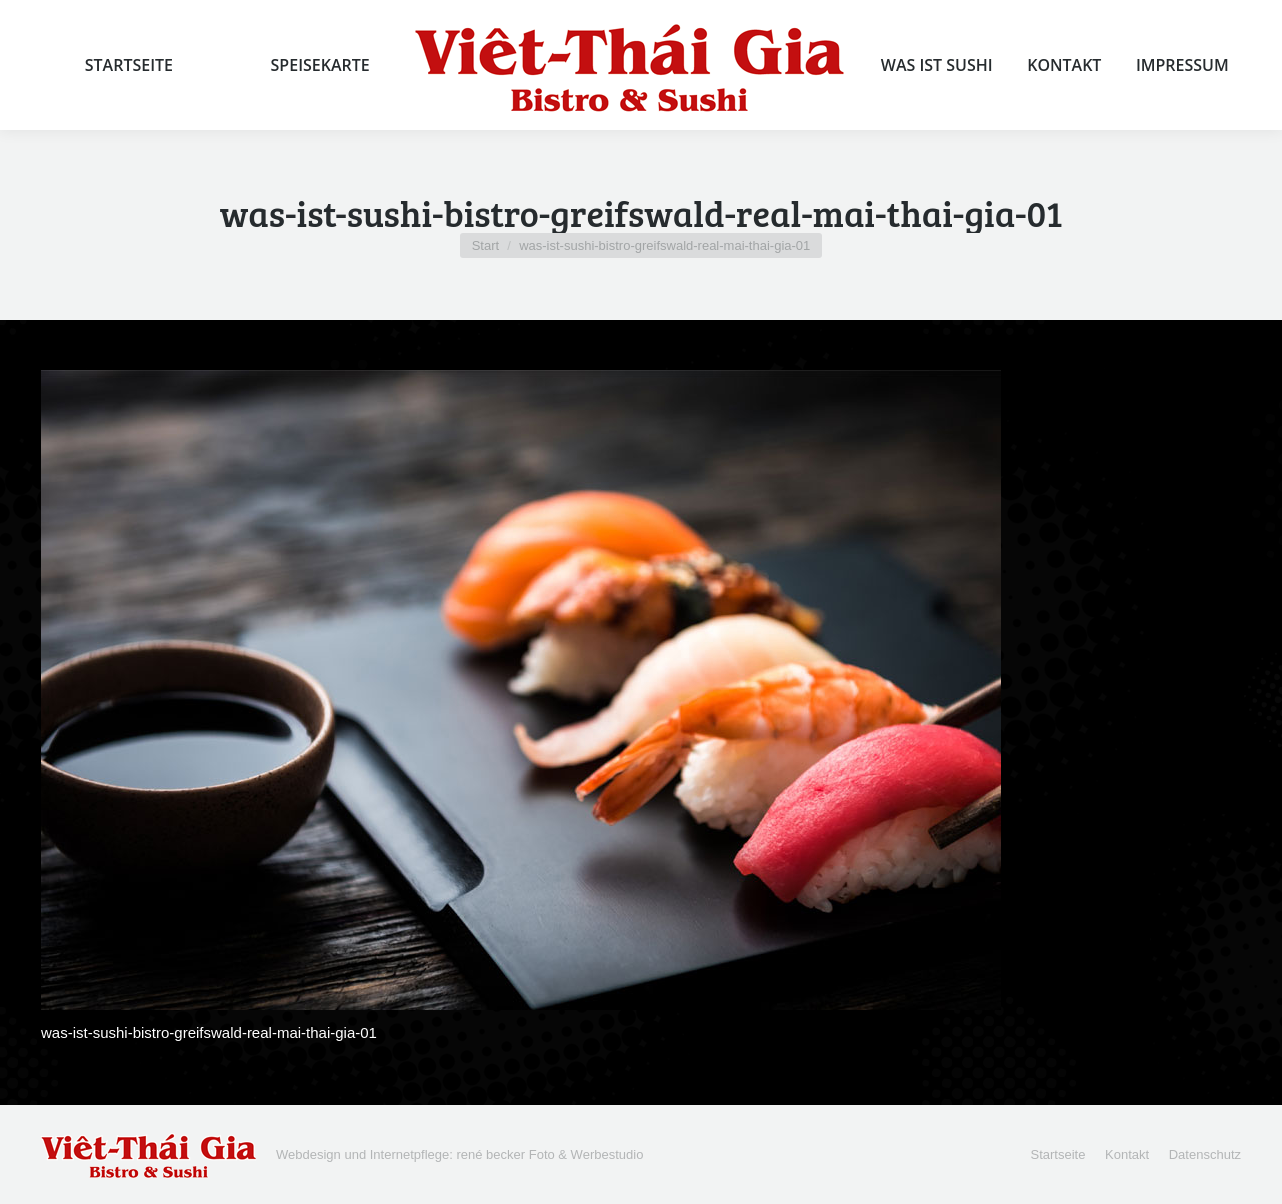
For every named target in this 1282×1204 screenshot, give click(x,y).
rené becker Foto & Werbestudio (549, 1154)
